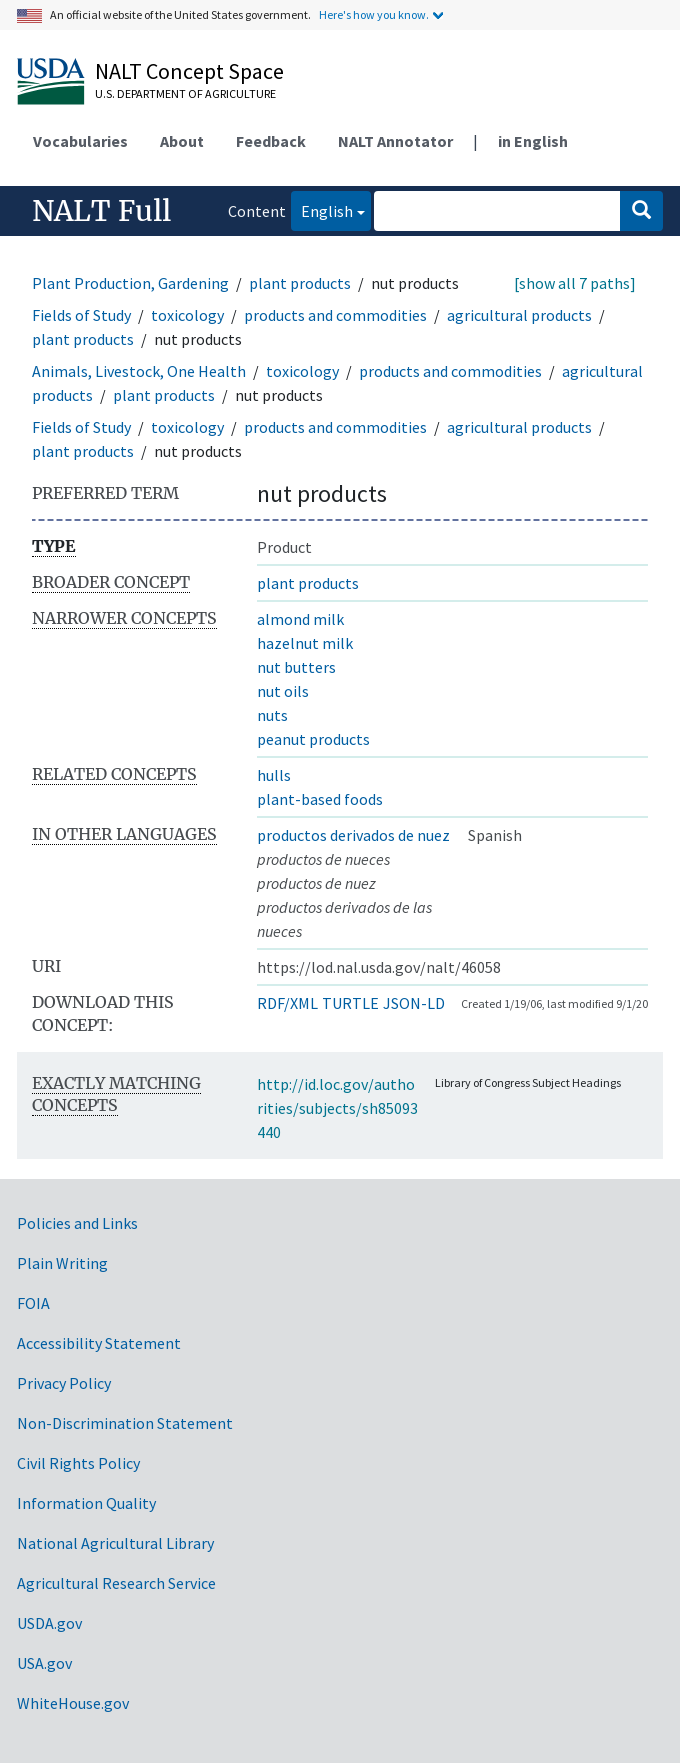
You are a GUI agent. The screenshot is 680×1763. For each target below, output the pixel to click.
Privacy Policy (64, 1383)
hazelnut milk (305, 643)
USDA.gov (49, 1623)
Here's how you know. (374, 14)
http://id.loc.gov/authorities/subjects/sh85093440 (337, 1108)
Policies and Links (77, 1223)
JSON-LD (414, 1003)
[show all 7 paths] (575, 283)
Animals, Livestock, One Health (139, 371)
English (322, 209)
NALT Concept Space (189, 71)
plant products (300, 283)
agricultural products (519, 315)
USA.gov (44, 1663)
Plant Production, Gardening (130, 283)
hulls (274, 775)
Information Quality (86, 1503)
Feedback (271, 141)
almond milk (300, 619)
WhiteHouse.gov (73, 1703)
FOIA (33, 1303)
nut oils (283, 691)
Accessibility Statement (99, 1343)
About (182, 141)
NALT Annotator (395, 141)
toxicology (187, 315)
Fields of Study (81, 315)
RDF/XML (287, 1003)
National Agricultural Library (115, 1543)
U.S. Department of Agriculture (185, 93)
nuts (272, 715)
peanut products (313, 739)
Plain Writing (62, 1263)
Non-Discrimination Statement (125, 1423)
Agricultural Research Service (116, 1583)
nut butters (296, 667)
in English (533, 141)
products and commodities (335, 315)
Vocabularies (80, 141)
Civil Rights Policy (78, 1463)
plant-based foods (320, 799)
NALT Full (101, 211)
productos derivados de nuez (353, 835)
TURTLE (350, 1003)
